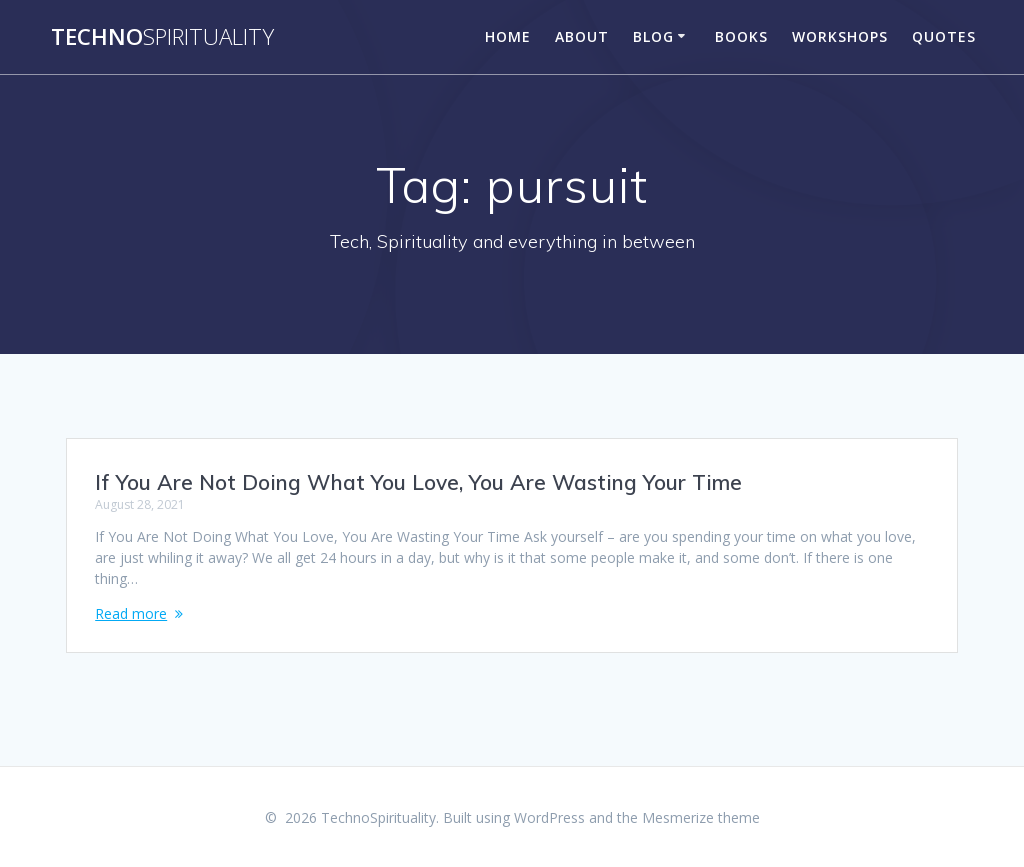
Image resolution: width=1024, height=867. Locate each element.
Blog (653, 36)
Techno (162, 37)
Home (508, 36)
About (582, 36)
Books (741, 36)
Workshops (840, 36)
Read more (131, 613)
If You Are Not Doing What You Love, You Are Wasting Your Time (418, 482)
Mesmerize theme (701, 817)
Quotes (944, 36)
